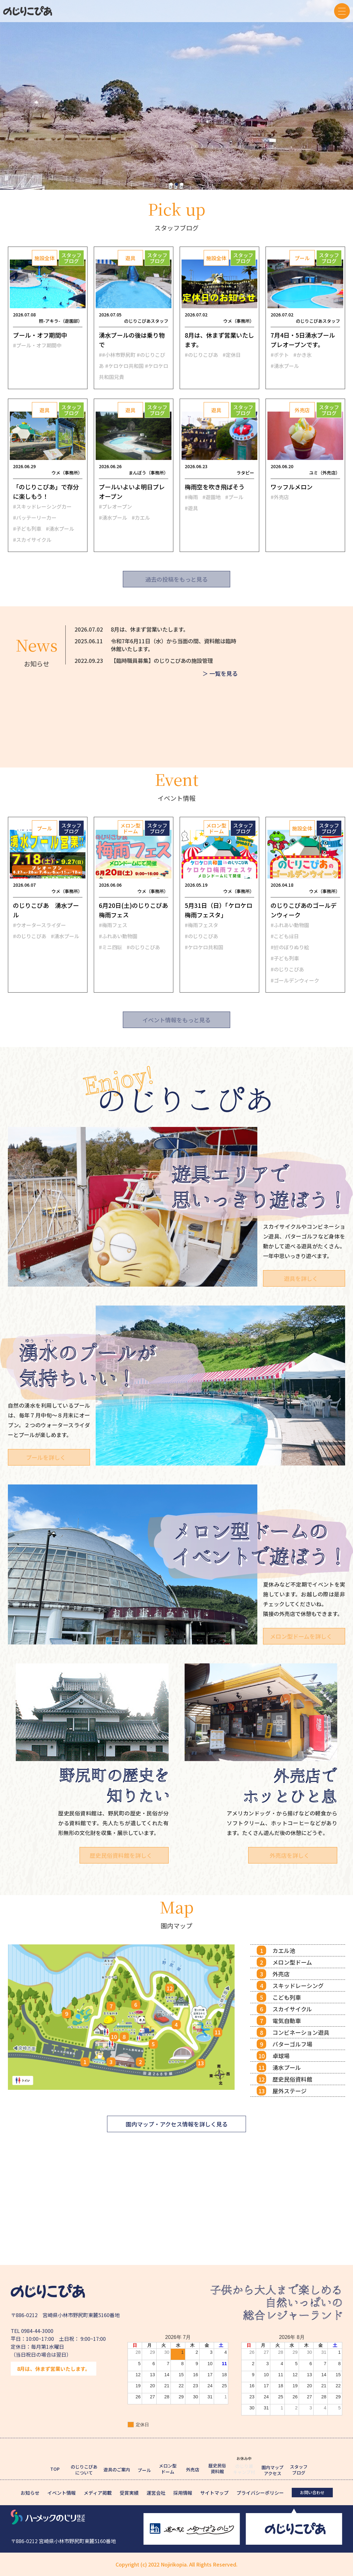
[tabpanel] (176, 95)
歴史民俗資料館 (292, 2079)
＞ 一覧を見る (220, 674)
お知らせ (30, 2492)
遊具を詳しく (301, 1278)
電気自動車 (286, 2020)
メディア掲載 (98, 2492)
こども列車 (286, 1997)
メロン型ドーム (292, 1962)
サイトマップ (214, 2492)
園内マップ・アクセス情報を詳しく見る (177, 2124)
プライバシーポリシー (260, 2492)
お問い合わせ (312, 2492)
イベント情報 (61, 2492)
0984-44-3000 (37, 2330)
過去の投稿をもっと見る (176, 579)
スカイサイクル (292, 2009)
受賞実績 (129, 2492)
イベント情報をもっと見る (176, 1020)
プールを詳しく (46, 1457)
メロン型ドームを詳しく (301, 1636)
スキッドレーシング (298, 1985)
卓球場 (281, 2056)
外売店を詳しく (293, 1855)
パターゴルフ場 (292, 2044)
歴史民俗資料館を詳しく (124, 1855)
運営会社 (156, 2492)
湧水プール (286, 2067)
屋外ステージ (289, 2091)
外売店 (281, 1974)
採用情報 (182, 2492)
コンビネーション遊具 (300, 2032)
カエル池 (283, 1950)
